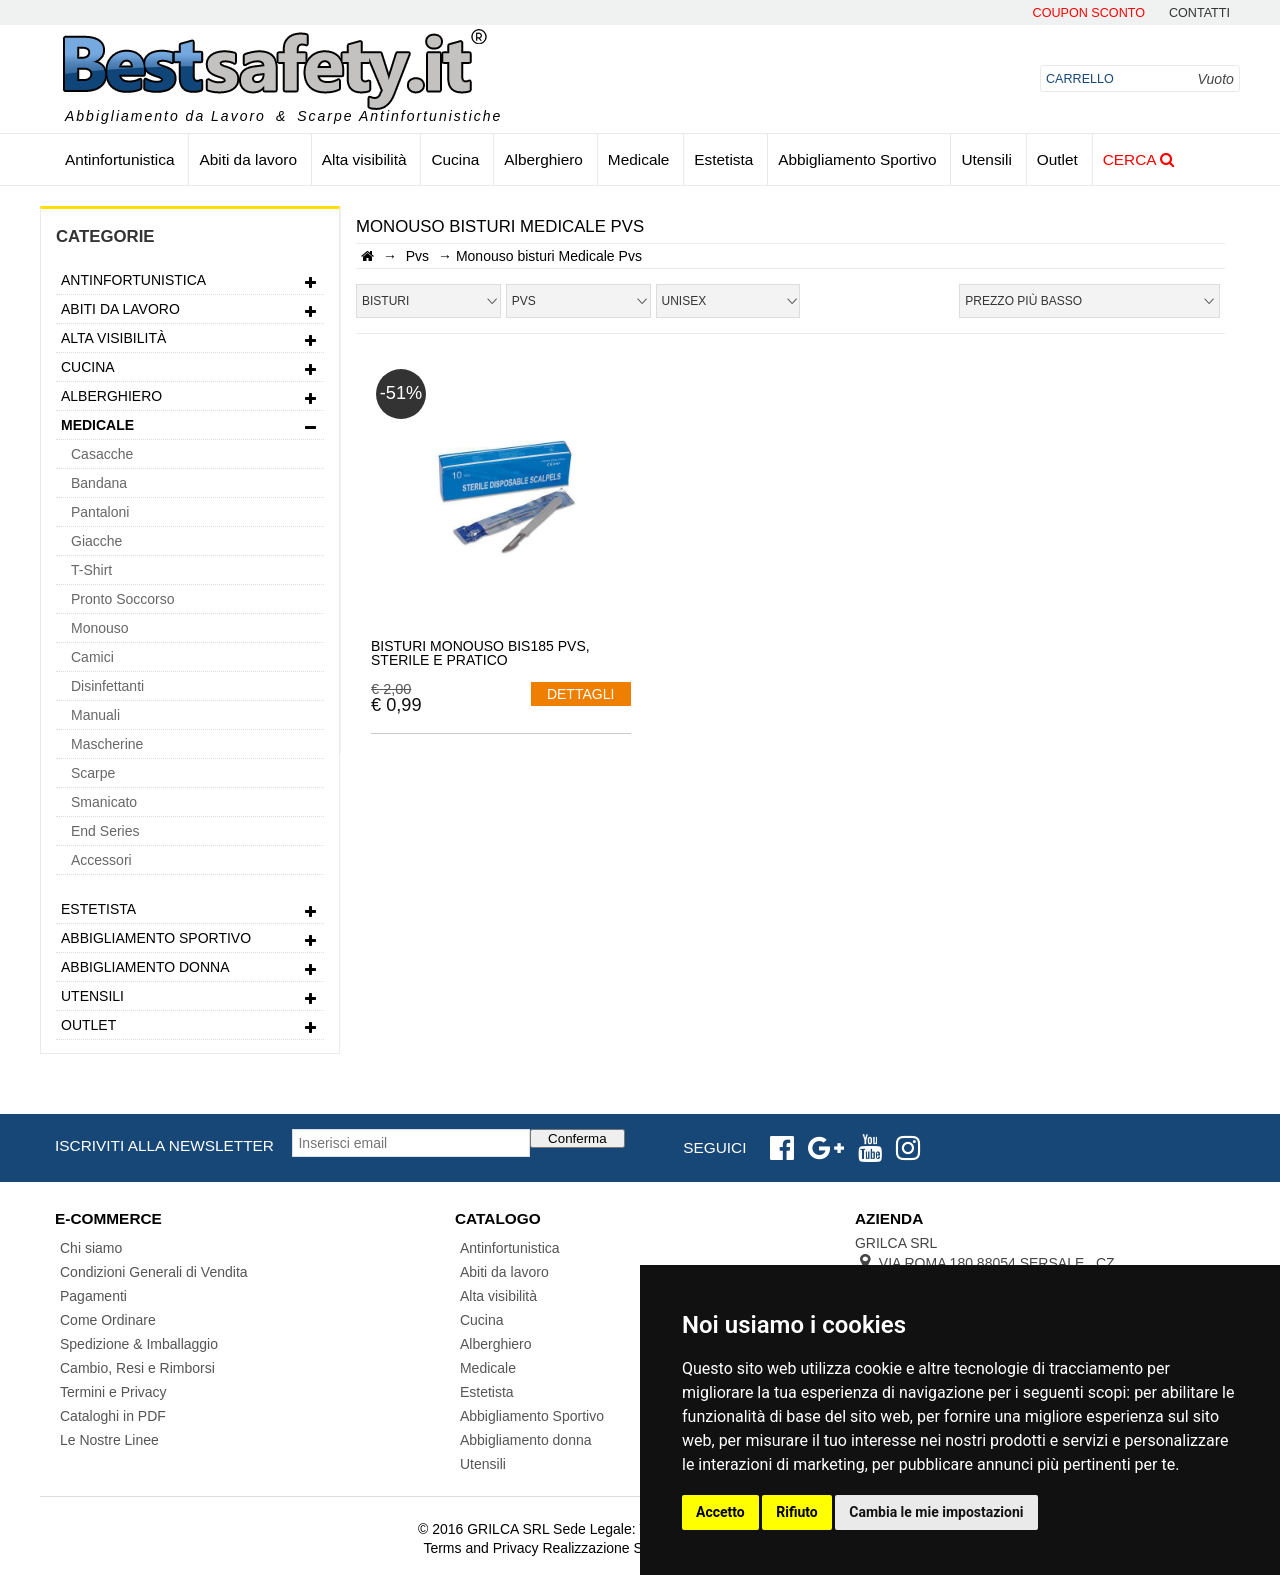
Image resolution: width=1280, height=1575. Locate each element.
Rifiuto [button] (797, 1512)
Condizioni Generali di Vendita (154, 1272)
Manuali (95, 715)
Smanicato (104, 802)
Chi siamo (91, 1248)
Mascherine (107, 744)
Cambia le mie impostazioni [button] (936, 1512)
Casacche (102, 454)
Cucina (455, 159)
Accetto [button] (720, 1512)
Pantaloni (100, 512)
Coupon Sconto (1089, 13)
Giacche (96, 541)
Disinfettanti (107, 686)
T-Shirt (91, 570)
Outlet (1057, 159)
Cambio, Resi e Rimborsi (137, 1368)
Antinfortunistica (120, 159)
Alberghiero (543, 159)
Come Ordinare (108, 1320)
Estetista (723, 159)
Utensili (986, 159)
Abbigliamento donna (190, 969)
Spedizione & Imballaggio (139, 1344)
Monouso (100, 628)
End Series (105, 831)
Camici (92, 657)
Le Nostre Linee (109, 1440)
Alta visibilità (364, 159)
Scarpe (93, 773)
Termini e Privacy (113, 1392)
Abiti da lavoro (248, 159)
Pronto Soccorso (123, 599)
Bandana (99, 483)
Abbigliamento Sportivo (857, 159)
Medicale (639, 159)
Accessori (101, 860)
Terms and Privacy (480, 1548)
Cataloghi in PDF (113, 1416)
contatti (1199, 13)
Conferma (577, 1138)
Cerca (1138, 159)
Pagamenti (93, 1296)
